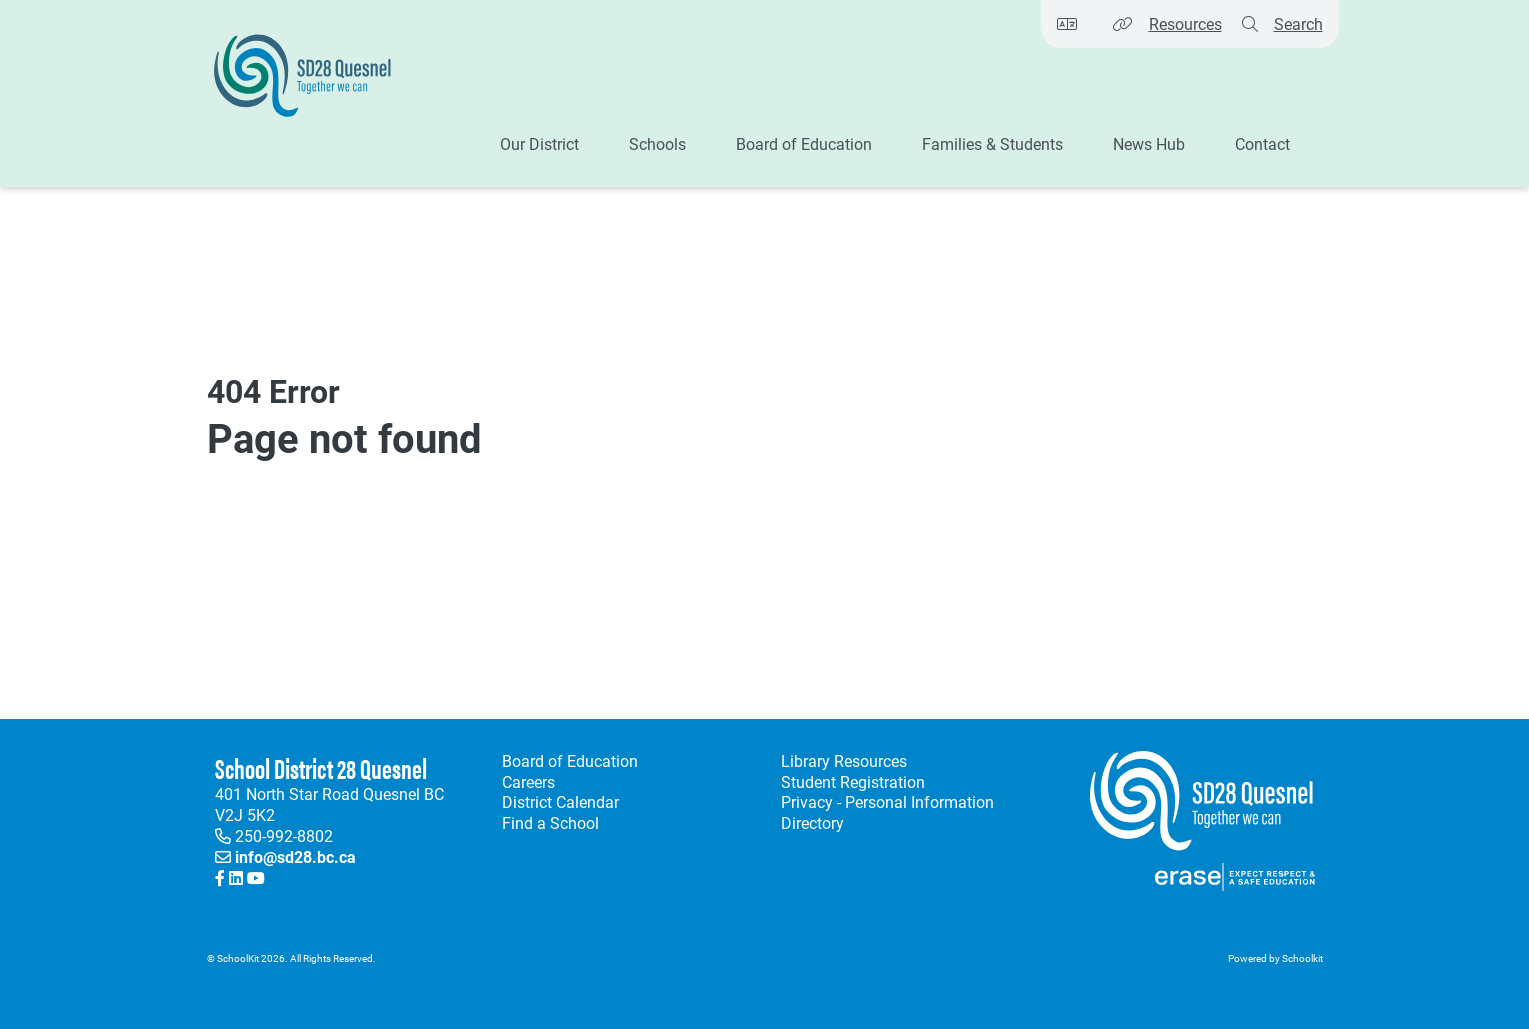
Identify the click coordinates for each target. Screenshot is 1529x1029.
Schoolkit (1302, 958)
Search (1298, 23)
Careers (528, 782)
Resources (1185, 23)
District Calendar (560, 802)
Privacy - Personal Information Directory (883, 813)
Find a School (550, 823)
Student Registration (853, 782)
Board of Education (570, 761)
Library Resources (840, 761)
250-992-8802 (284, 835)
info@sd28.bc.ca (295, 856)
